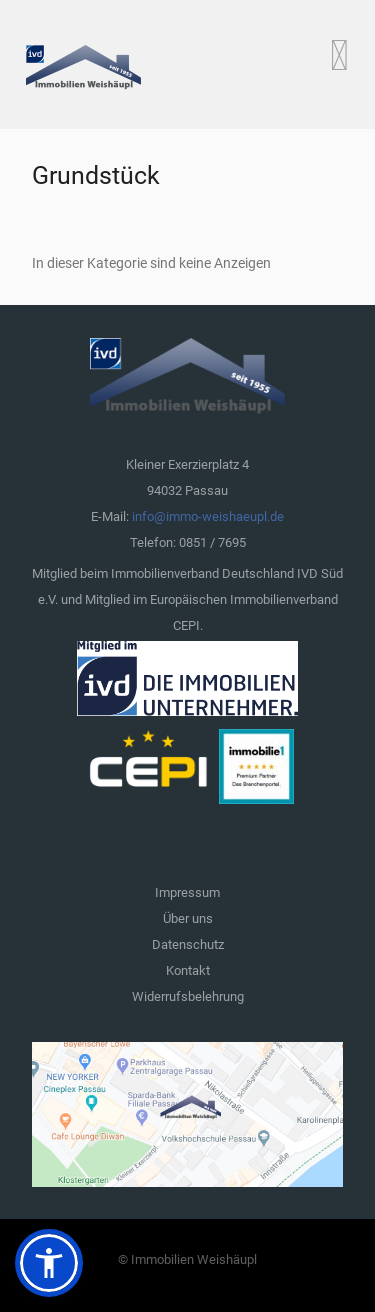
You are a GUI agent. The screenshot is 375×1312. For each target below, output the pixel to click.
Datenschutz (188, 944)
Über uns (188, 918)
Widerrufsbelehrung (188, 996)
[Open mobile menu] (339, 55)
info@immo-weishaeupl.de (208, 516)
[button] (49, 1263)
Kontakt (188, 970)
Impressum (187, 892)
